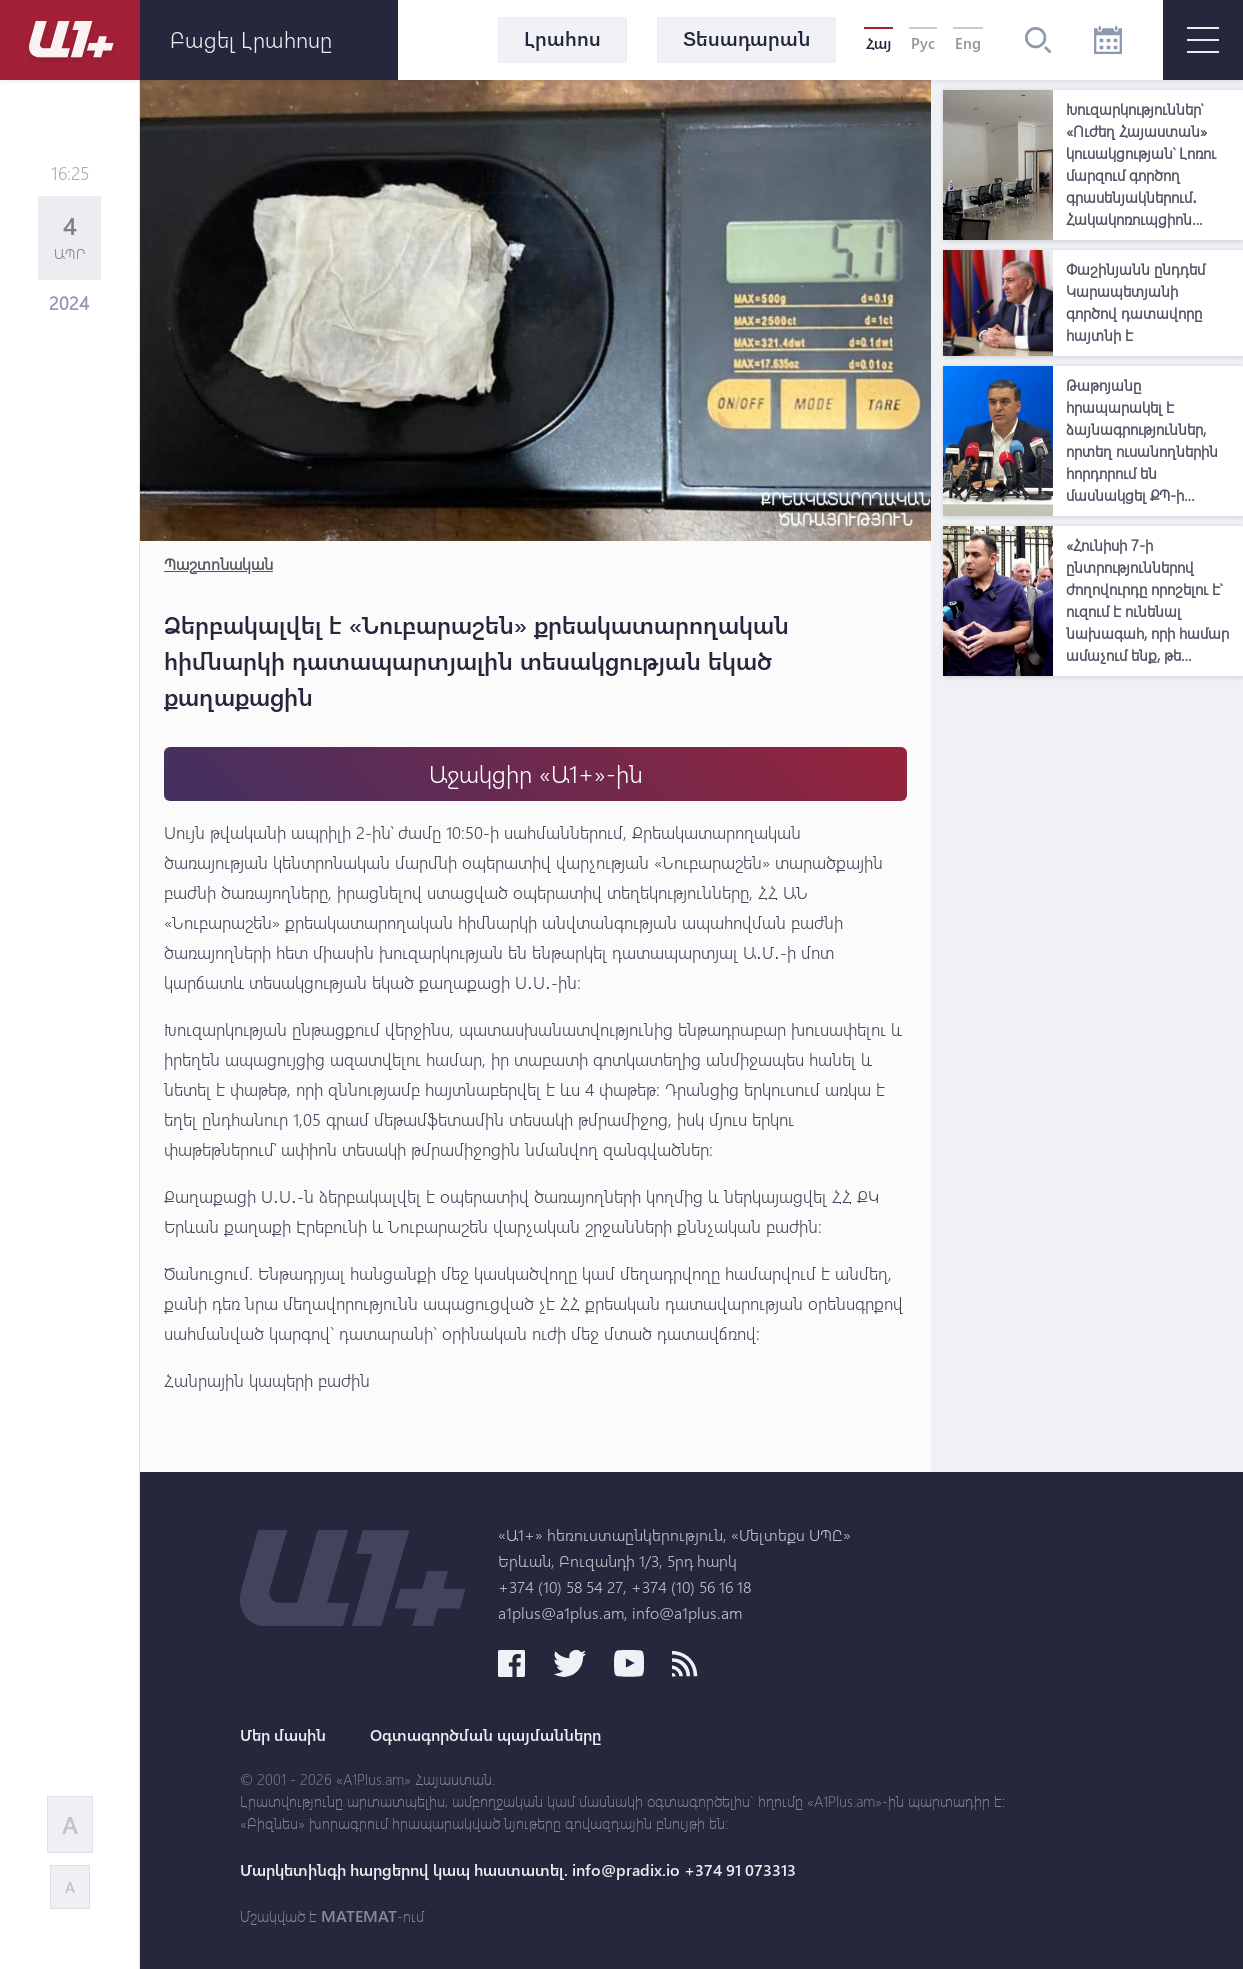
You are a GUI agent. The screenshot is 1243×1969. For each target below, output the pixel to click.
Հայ (878, 43)
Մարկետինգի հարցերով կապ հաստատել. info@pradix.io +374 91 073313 (518, 1870)
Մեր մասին (283, 1735)
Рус (923, 43)
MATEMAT (359, 1916)
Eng (968, 43)
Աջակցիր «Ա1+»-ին (536, 773)
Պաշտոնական (218, 563)
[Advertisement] (1093, 986)
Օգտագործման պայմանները (485, 1735)
